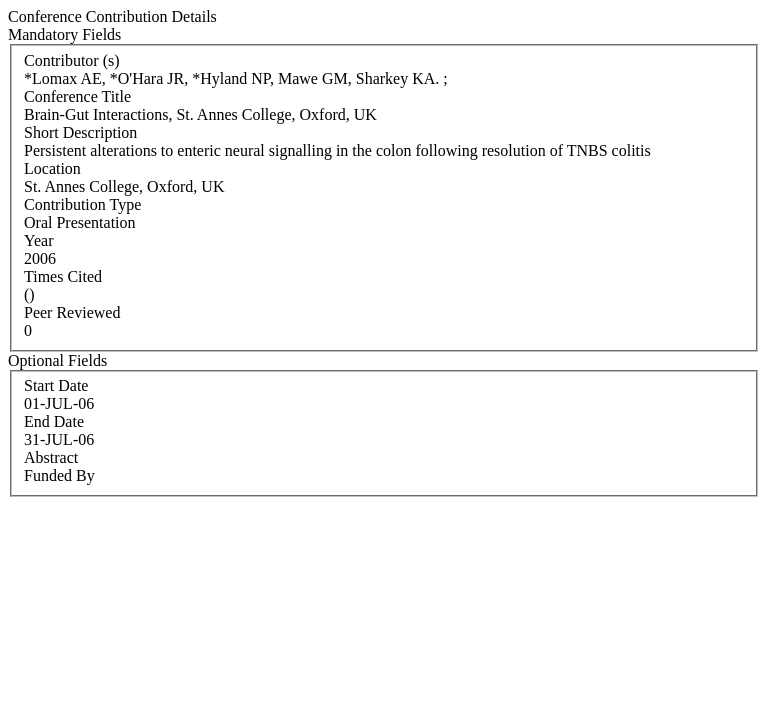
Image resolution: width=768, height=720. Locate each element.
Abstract (51, 457)
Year (38, 240)
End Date (54, 421)
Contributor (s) (72, 60)
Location (52, 168)
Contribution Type (82, 204)
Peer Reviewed (72, 312)
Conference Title (77, 96)
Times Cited (63, 276)
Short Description (80, 132)
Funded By (59, 475)
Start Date (56, 385)
